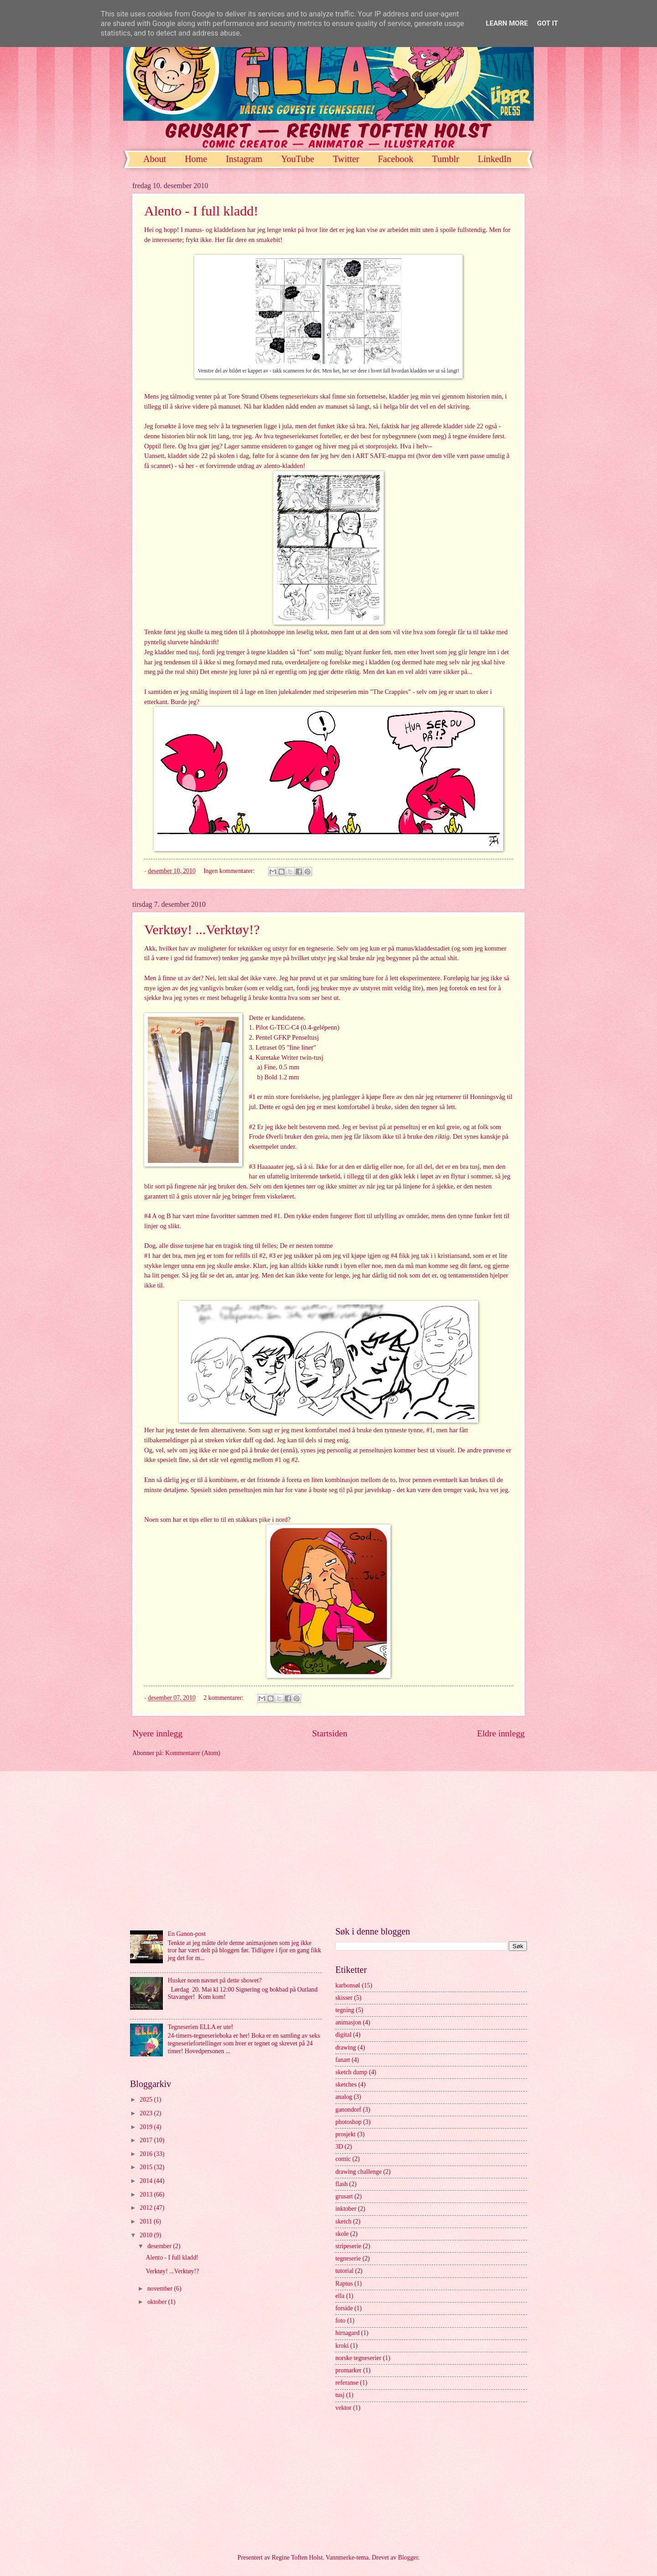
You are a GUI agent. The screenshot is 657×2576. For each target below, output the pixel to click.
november (160, 2288)
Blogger (408, 2557)
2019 (147, 2127)
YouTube (297, 159)
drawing (345, 2047)
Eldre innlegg (501, 1733)
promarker (348, 2370)
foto (340, 2320)
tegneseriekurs (299, 396)
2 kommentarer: (224, 1697)
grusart (344, 2196)
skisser (344, 1997)
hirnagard (347, 2332)
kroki (342, 2345)
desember (160, 2246)
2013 (147, 2194)
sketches (346, 2084)
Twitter (346, 159)
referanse (347, 2382)
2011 (147, 2221)
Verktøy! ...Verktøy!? (202, 929)
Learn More (507, 23)
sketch (343, 2221)
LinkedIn (494, 159)
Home (196, 159)
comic (343, 2158)
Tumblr (445, 159)
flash (341, 2184)
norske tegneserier (358, 2358)
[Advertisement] (328, 1849)
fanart (342, 2059)
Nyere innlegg (157, 1733)
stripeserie (348, 2246)
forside (344, 2308)
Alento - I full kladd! (201, 210)
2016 (147, 2153)
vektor (343, 2407)
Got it (547, 23)
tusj (339, 2395)
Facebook (395, 159)
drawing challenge (358, 2171)
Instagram (244, 159)
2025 (147, 2099)
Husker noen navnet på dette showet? (215, 1980)
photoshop (348, 2122)
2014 (147, 2180)
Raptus (344, 2283)
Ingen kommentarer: (229, 870)
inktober (345, 2208)
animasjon (348, 2022)
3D (339, 2146)
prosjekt (345, 2134)
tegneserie (348, 2258)
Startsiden (329, 1733)
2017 (147, 2140)
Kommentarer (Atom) (192, 1753)
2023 (147, 2113)
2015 (147, 2167)
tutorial (344, 2270)
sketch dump (351, 2072)
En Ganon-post (187, 1933)
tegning (344, 2010)
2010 (147, 2235)
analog (343, 2096)
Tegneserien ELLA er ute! (200, 2027)
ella (339, 2295)
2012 (147, 2207)
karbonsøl (347, 1985)
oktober (157, 2301)
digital (343, 2034)
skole (342, 2233)
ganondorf (348, 2109)
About (154, 159)
